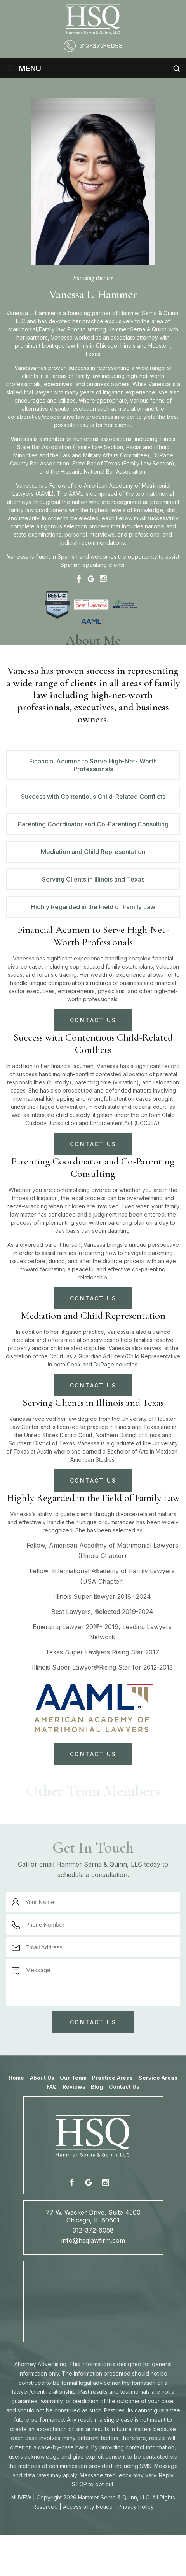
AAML (44, 493)
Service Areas (158, 2077)
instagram (105, 2182)
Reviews (74, 2086)
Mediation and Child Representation (93, 852)
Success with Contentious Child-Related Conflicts (93, 796)
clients (123, 425)
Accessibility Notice (88, 2506)
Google (91, 579)
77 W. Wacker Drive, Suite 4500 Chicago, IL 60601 (93, 2216)
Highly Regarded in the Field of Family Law (93, 907)
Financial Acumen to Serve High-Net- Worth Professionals (93, 765)
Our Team (73, 2077)
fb (73, 2182)
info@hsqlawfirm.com (93, 2240)
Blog (97, 2086)
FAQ (52, 2086)
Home (16, 2077)
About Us (42, 2077)
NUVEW (21, 2497)
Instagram (103, 579)
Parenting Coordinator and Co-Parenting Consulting (93, 824)
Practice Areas (112, 2077)
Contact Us (124, 2086)
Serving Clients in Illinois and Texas (93, 879)
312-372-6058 (101, 46)
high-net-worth (145, 376)
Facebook (79, 579)
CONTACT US (93, 1020)
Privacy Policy (136, 2506)
